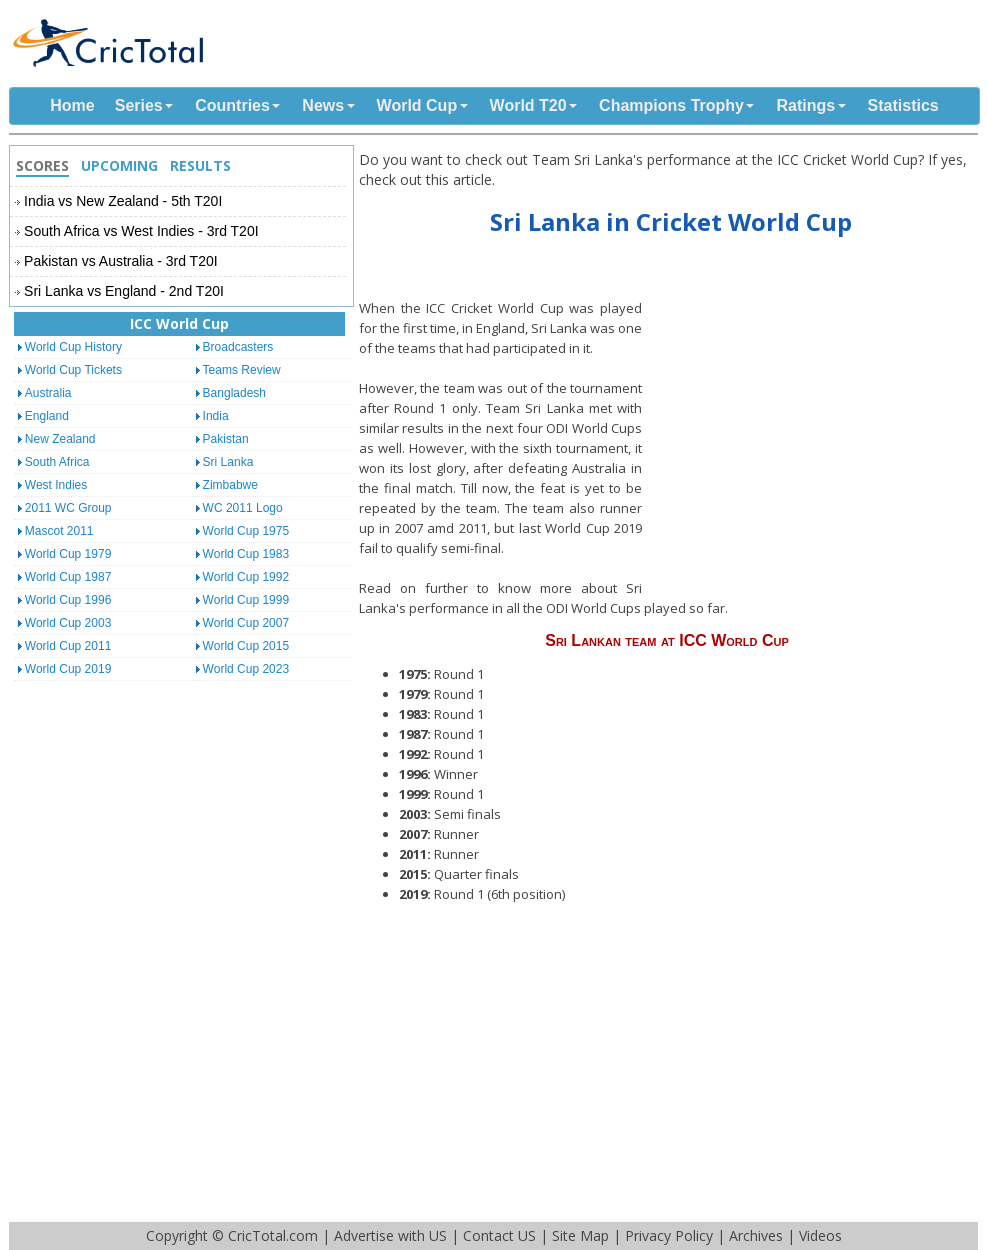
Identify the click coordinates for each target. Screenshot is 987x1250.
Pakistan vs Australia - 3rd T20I (121, 261)
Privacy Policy (669, 1235)
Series (139, 105)
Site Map (580, 1235)
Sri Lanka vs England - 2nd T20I (124, 291)
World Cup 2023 (246, 669)
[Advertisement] (815, 441)
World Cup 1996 (68, 600)
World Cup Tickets (73, 370)
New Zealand (60, 439)
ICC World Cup (179, 323)
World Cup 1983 (246, 554)
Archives (756, 1235)
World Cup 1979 (68, 554)
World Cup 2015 (246, 646)
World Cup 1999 (246, 600)
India (216, 416)
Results (200, 165)
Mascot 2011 (59, 531)
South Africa (57, 462)
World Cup (417, 105)
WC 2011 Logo (243, 508)
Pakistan (226, 439)
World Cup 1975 (246, 531)
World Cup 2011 (68, 646)
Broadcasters (238, 347)
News (323, 105)
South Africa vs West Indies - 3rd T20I (141, 231)
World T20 (528, 105)
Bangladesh (234, 393)
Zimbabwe (230, 485)
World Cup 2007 (246, 623)
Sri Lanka (228, 462)
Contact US (499, 1235)
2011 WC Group (68, 508)
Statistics (903, 105)
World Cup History (73, 347)
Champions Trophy (671, 105)
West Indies (56, 485)
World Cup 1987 (68, 577)
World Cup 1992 (246, 577)
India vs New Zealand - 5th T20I (123, 201)
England (47, 416)
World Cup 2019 (68, 669)
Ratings (805, 105)
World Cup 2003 (68, 623)
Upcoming (119, 165)
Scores (42, 165)
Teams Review (242, 370)
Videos (820, 1235)
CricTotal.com (273, 1235)
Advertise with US (390, 1235)
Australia (48, 393)
